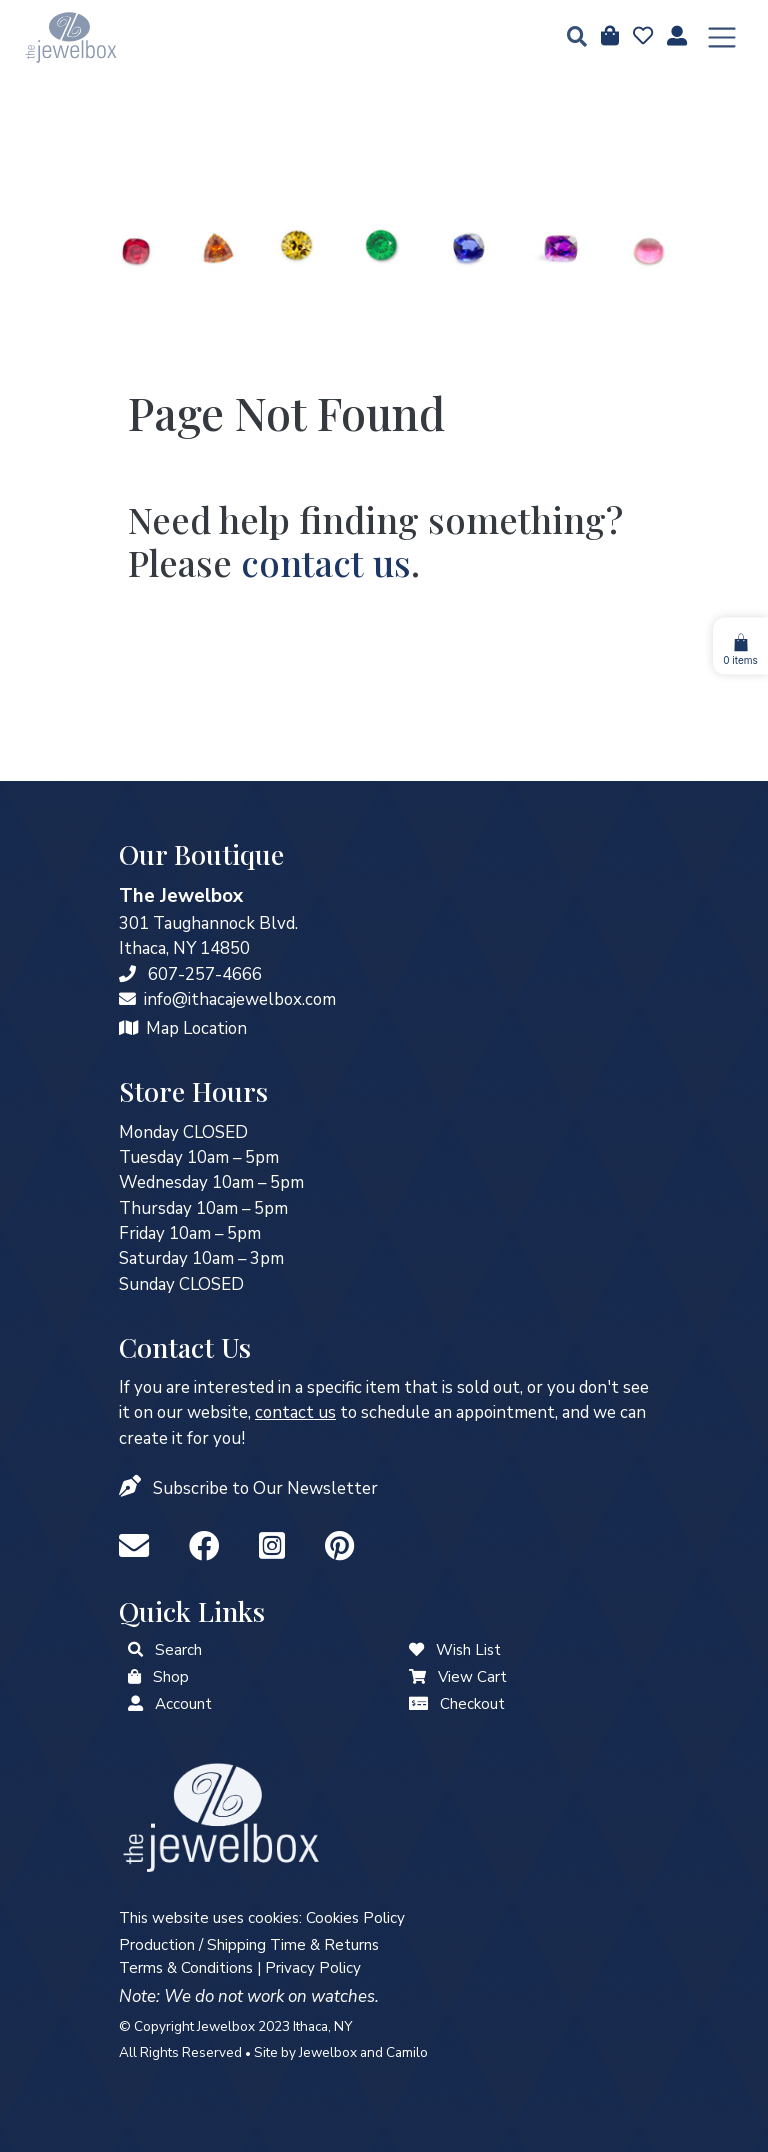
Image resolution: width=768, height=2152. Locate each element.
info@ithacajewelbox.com (240, 999)
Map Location (196, 1028)
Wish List (468, 1650)
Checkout (472, 1704)
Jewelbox (328, 2052)
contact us (326, 562)
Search (178, 1650)
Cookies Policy (355, 1918)
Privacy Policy (313, 1968)
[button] (571, 38)
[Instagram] (276, 1547)
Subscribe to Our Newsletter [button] (265, 1488)
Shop (171, 1677)
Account (183, 1704)
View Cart (472, 1677)
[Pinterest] (339, 1547)
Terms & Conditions (186, 1968)
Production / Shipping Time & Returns (249, 1945)
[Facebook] (208, 1547)
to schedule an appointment (405, 1412)
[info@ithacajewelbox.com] (127, 999)
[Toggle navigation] (722, 38)
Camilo (407, 2052)
